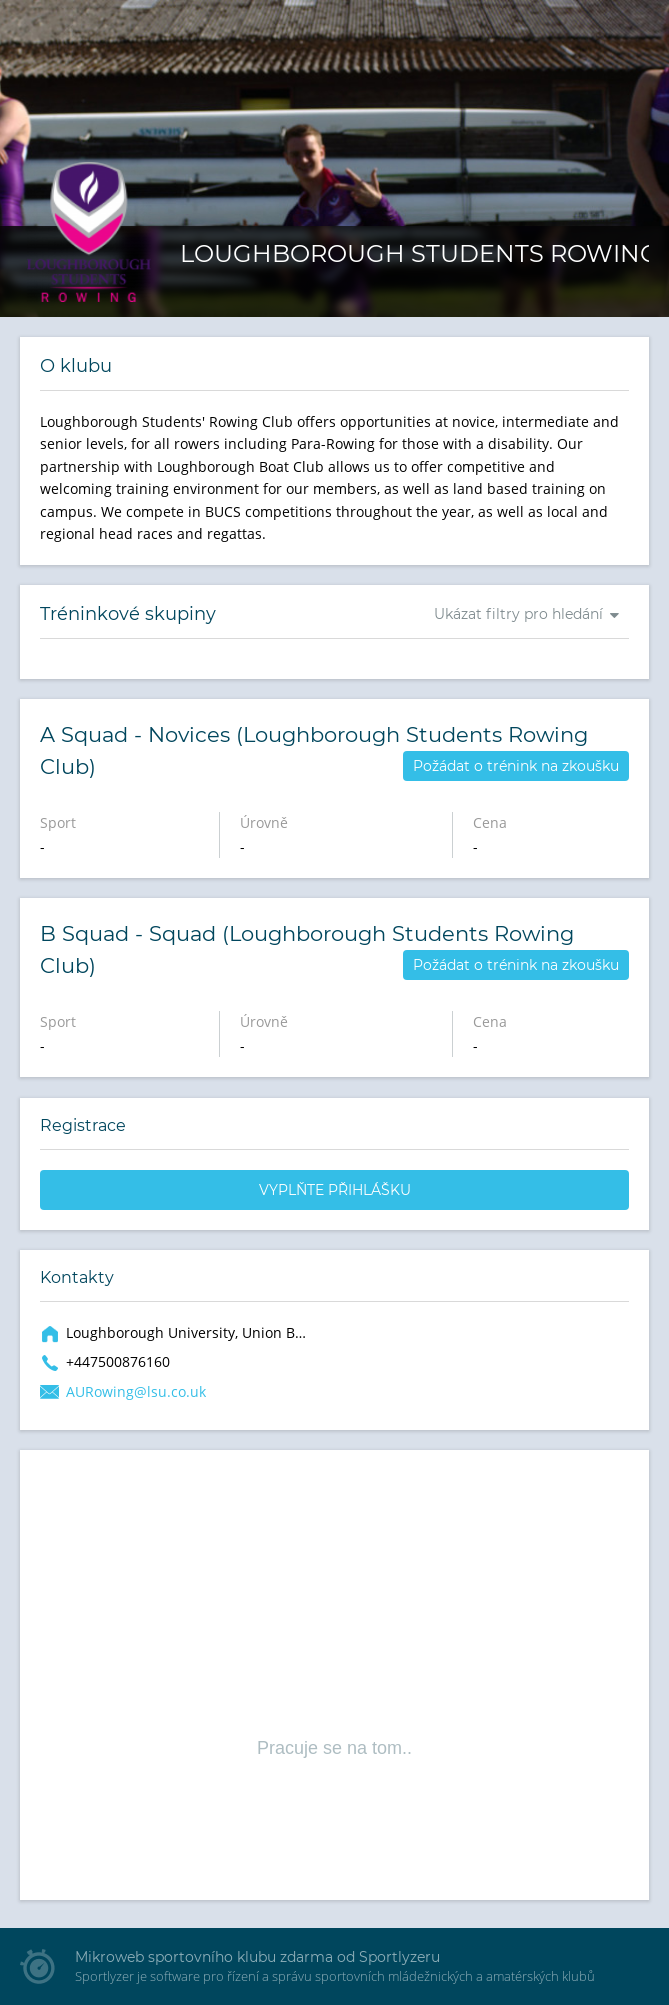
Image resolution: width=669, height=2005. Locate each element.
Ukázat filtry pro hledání (518, 614)
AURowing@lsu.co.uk (136, 1391)
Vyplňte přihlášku (335, 1190)
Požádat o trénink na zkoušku (516, 766)
